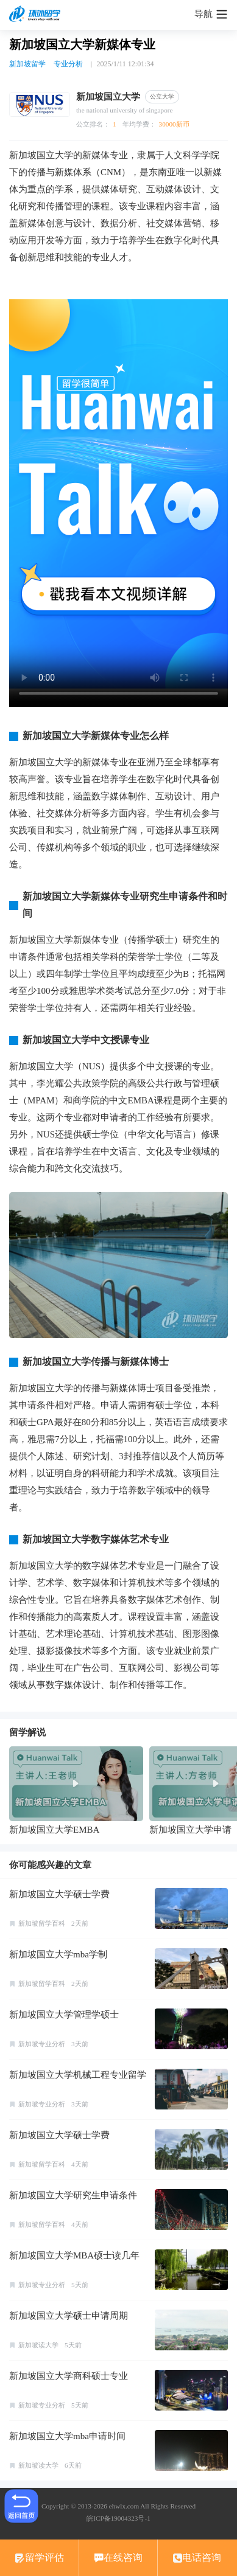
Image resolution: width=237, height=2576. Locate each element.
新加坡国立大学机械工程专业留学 (77, 2075)
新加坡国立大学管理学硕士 (64, 2014)
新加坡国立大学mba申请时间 (67, 2436)
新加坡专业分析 (41, 2043)
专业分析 (68, 64)
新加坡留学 (27, 64)
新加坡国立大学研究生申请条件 (73, 2195)
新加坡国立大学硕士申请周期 (68, 2316)
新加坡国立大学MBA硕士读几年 (74, 2255)
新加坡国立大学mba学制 (58, 1954)
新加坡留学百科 (41, 1923)
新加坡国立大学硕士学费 (59, 1894)
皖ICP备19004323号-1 (118, 2518)
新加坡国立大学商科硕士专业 (68, 2376)
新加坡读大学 (38, 2345)
